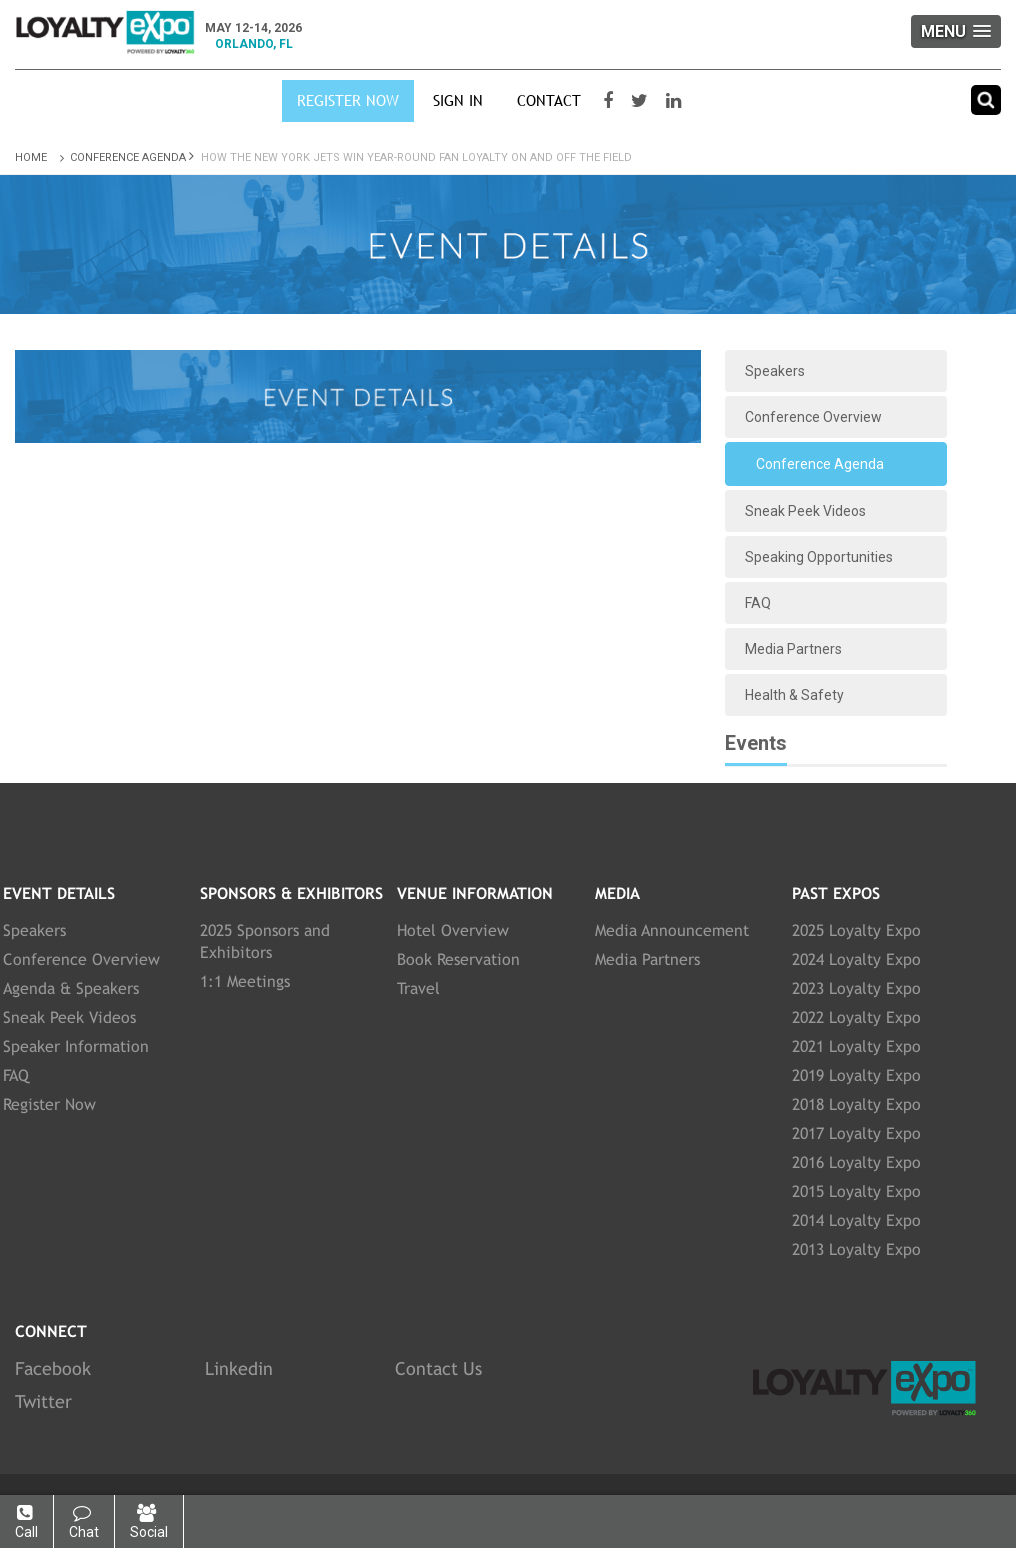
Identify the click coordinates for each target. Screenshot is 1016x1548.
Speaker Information (76, 1046)
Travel (418, 988)
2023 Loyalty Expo (856, 988)
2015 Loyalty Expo (856, 1191)
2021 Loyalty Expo (856, 1046)
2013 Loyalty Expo (856, 1249)
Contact (549, 100)
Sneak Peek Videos (805, 511)
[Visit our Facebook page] (610, 101)
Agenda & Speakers (71, 988)
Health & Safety (794, 695)
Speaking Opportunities (819, 557)
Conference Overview (813, 417)
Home (41, 157)
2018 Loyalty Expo (856, 1104)
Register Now (348, 100)
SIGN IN (458, 100)
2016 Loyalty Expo (856, 1162)
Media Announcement (672, 930)
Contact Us (438, 1368)
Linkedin (239, 1368)
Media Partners (793, 649)
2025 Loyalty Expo (856, 930)
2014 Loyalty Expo (856, 1220)
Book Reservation (458, 959)
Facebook (53, 1368)
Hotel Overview (453, 930)
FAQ (758, 603)
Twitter (43, 1401)
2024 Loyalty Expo (856, 959)
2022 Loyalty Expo (856, 1017)
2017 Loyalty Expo (856, 1133)
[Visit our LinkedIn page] (676, 101)
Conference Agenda (128, 157)
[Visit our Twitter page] (642, 101)
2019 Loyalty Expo (856, 1075)
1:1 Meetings (245, 981)
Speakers (775, 371)
